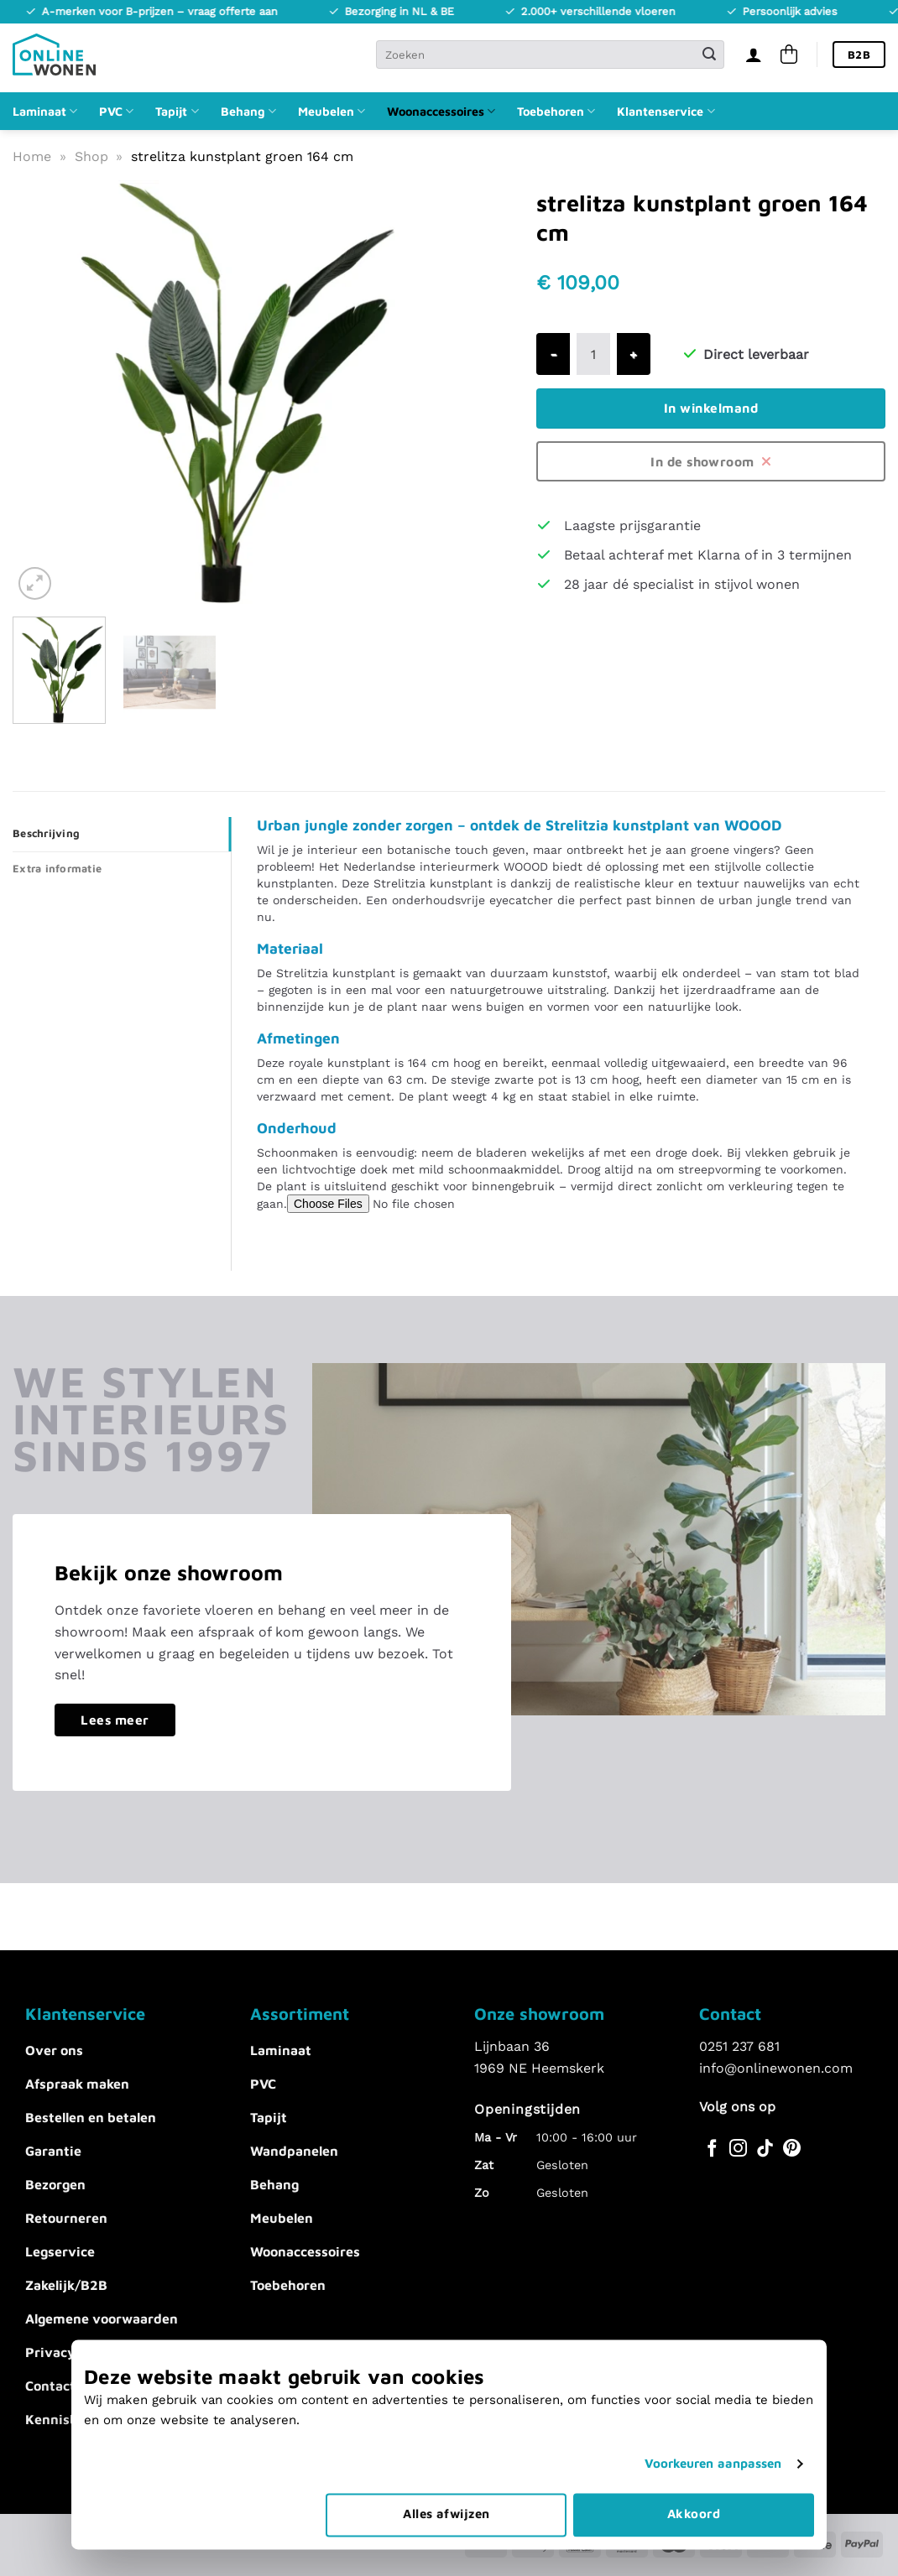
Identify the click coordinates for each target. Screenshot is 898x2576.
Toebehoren (556, 111)
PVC (116, 111)
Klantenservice (665, 111)
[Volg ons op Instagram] (738, 2149)
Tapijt (176, 111)
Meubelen (331, 111)
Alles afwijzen (446, 2446)
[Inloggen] (753, 54)
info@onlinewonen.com (776, 2068)
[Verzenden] (709, 54)
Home (32, 156)
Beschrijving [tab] (46, 833)
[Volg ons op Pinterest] (792, 2149)
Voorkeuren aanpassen (713, 2396)
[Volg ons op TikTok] (765, 2149)
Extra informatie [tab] (57, 868)
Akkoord (693, 2446)
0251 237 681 (739, 2046)
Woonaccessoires (441, 111)
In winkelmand (711, 407)
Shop (91, 156)
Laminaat (45, 111)
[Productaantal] (593, 354)
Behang (248, 111)
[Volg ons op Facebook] (712, 2149)
